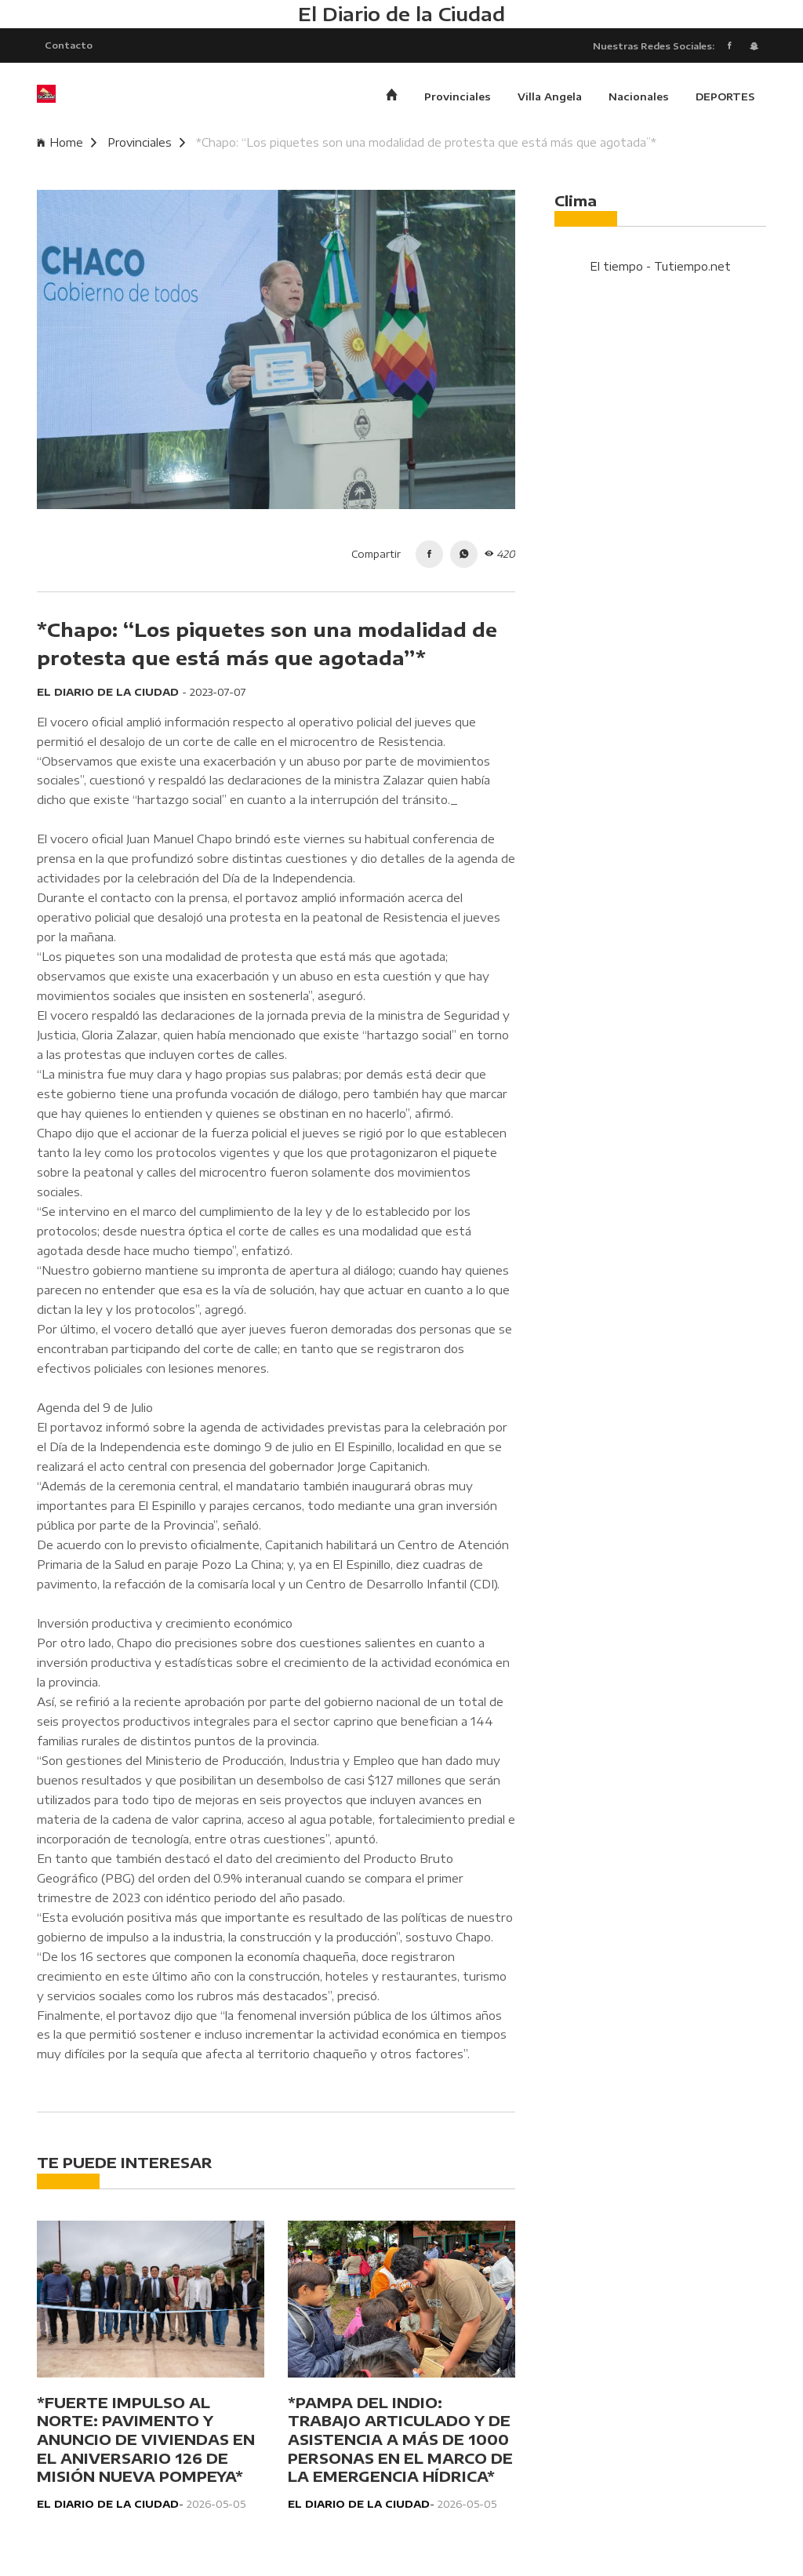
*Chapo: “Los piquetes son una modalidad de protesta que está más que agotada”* (426, 144)
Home (66, 144)
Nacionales (639, 98)
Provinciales (457, 98)
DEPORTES (725, 98)
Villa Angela (550, 98)
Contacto (69, 45)
